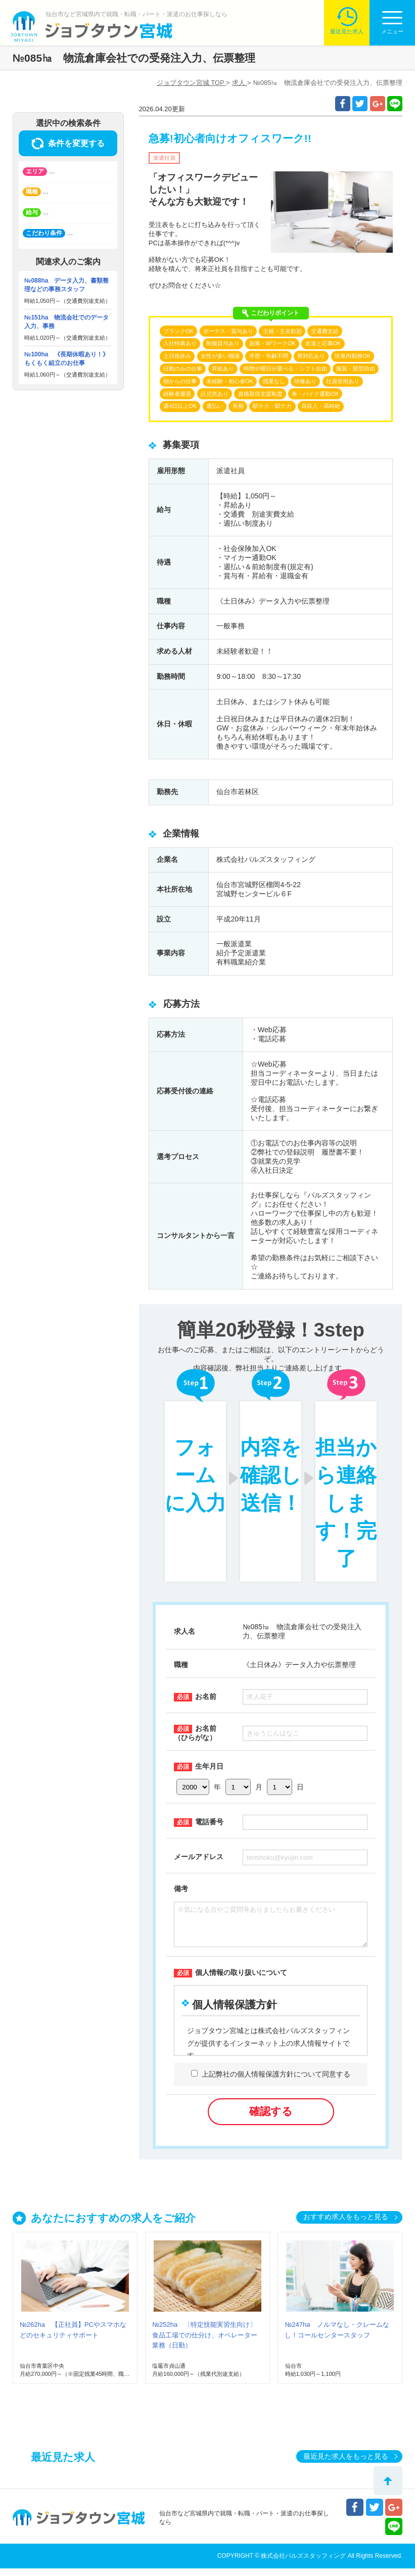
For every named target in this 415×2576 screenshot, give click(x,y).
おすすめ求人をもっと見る (345, 2224)
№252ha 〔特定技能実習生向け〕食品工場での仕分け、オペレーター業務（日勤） (204, 2342)
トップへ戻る (388, 2480)
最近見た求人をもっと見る (345, 2464)
